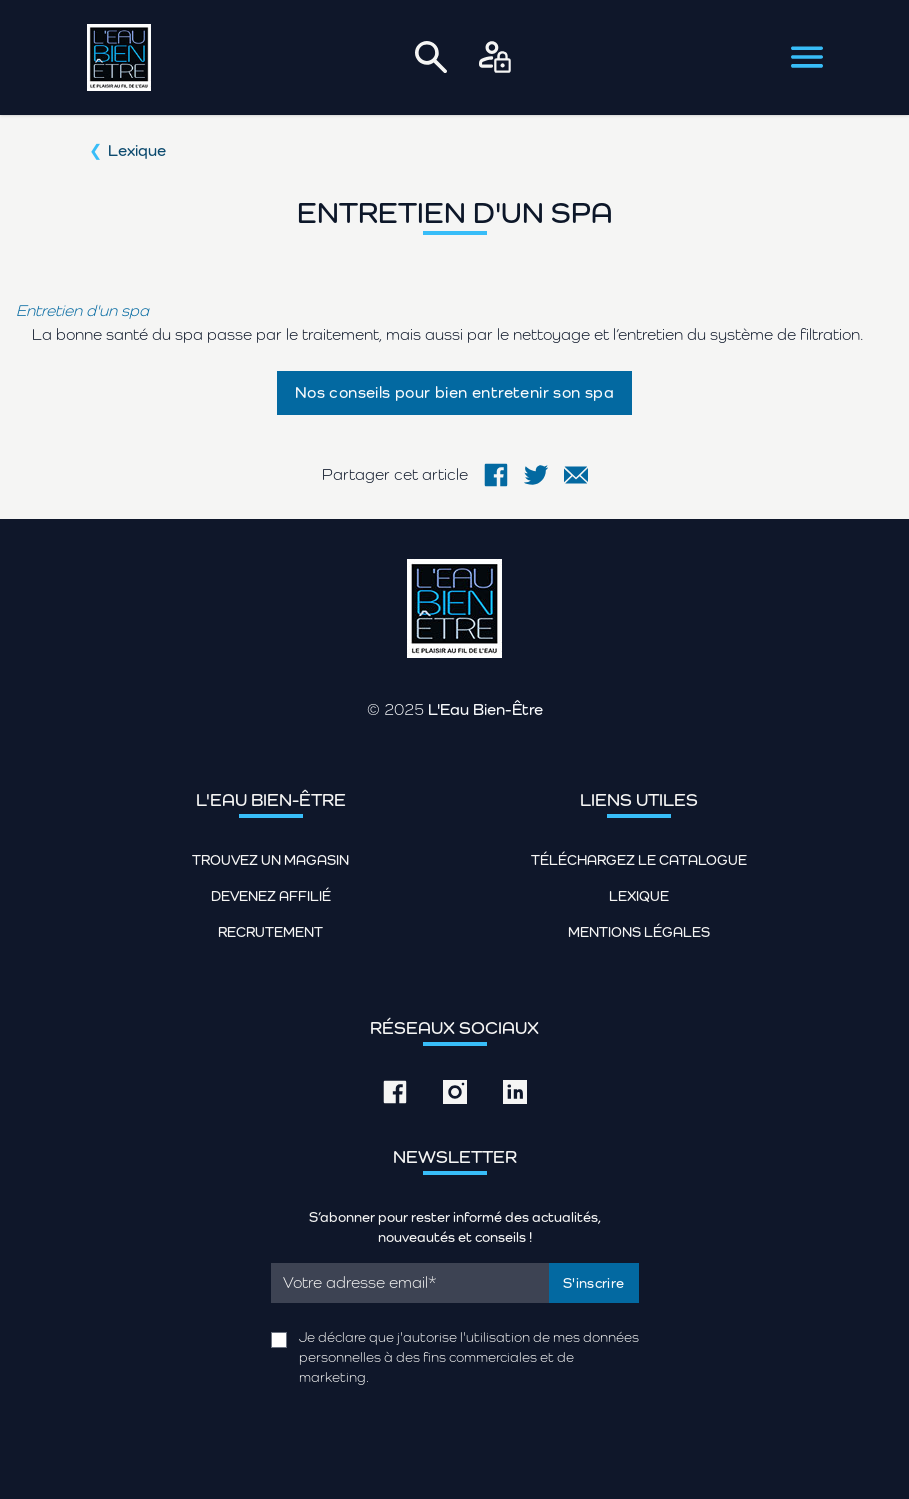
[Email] (410, 1283)
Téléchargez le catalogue (639, 860)
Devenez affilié (271, 896)
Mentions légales (639, 932)
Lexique (137, 150)
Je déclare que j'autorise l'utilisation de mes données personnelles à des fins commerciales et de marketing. (469, 1357)
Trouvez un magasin (270, 860)
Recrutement (270, 932)
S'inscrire (594, 1283)
